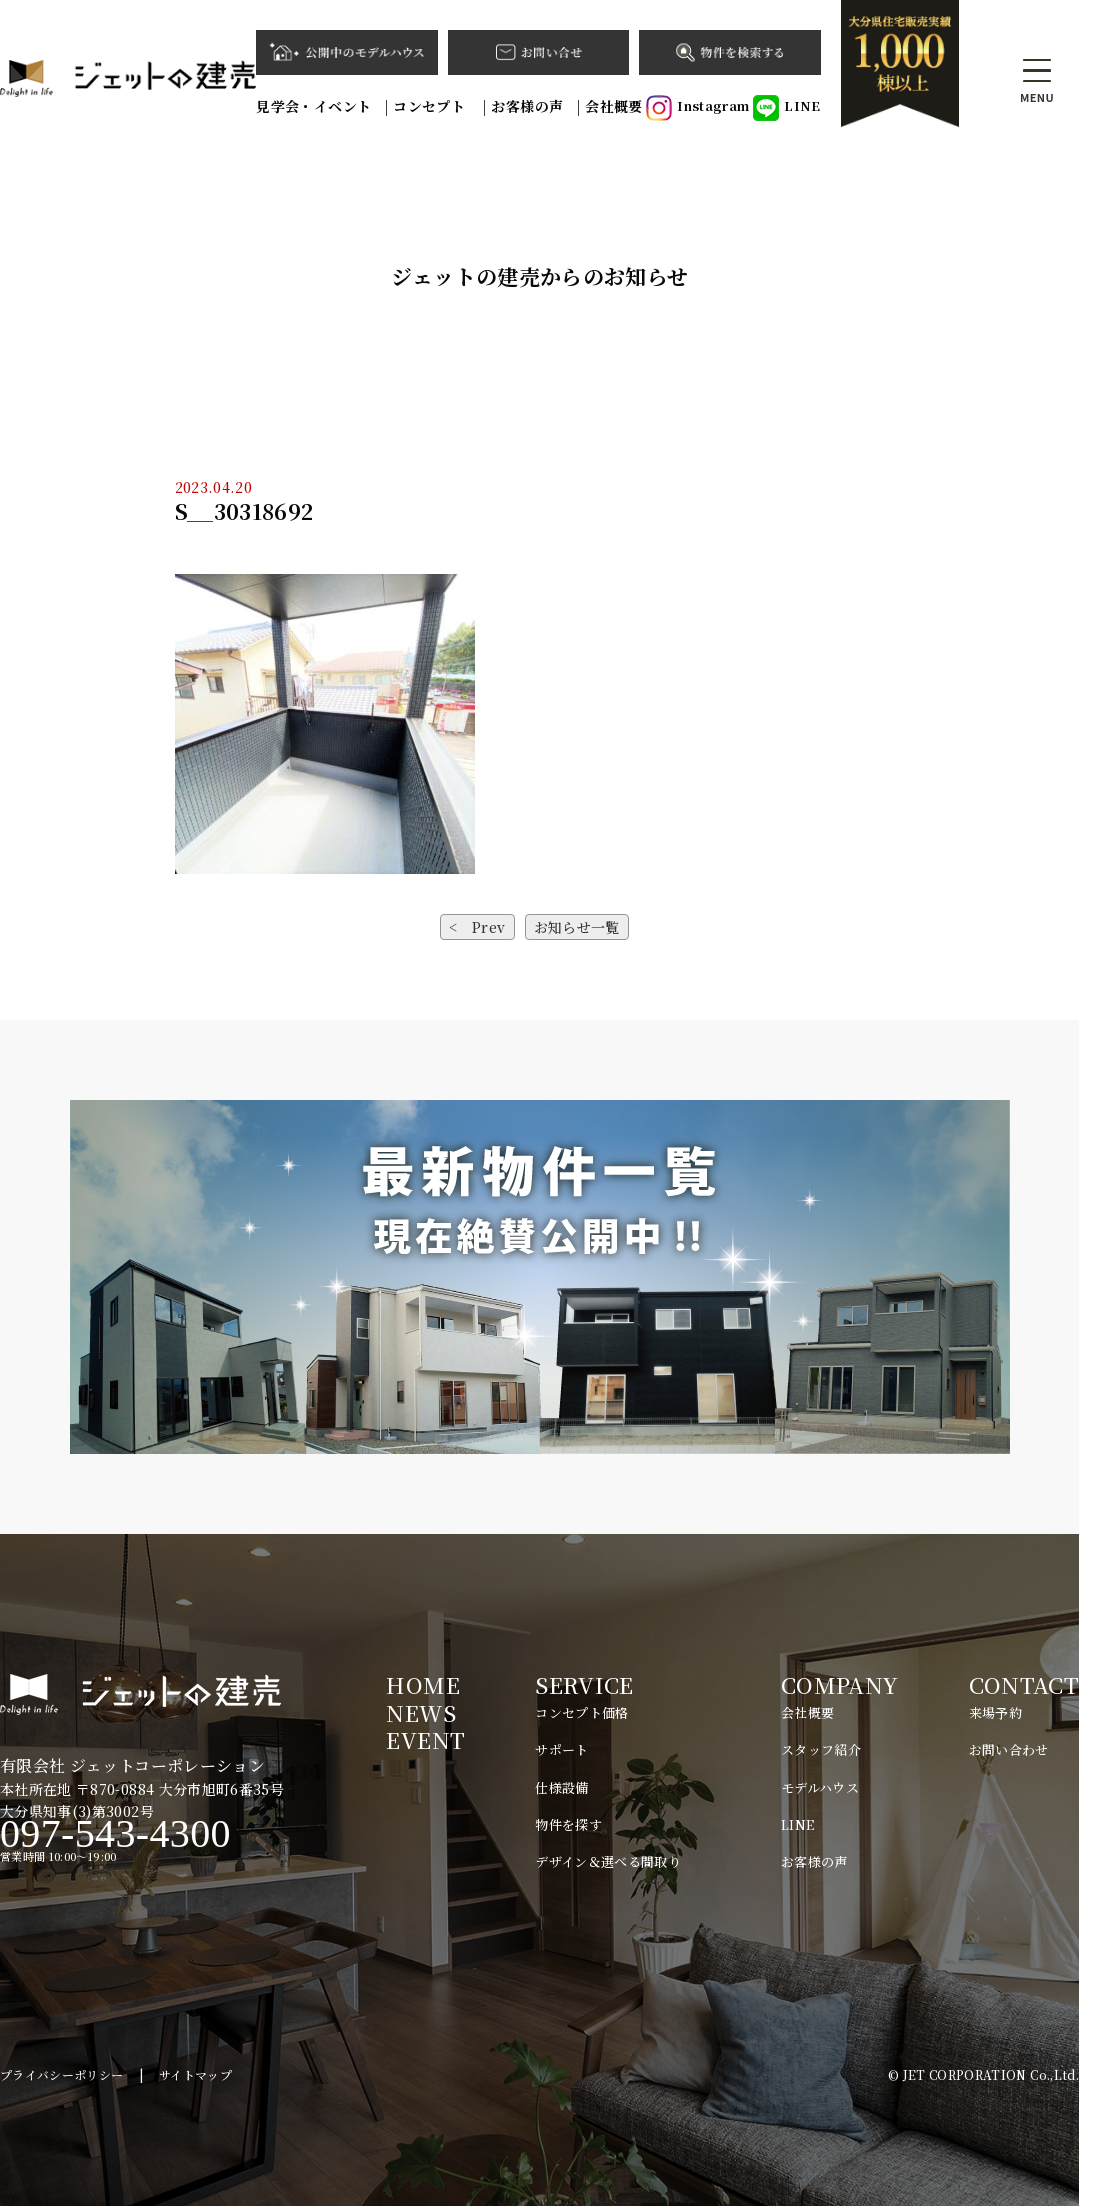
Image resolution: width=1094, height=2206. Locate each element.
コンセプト (431, 106)
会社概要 (613, 106)
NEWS (420, 1712)
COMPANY (839, 1684)
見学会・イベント (313, 106)
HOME (422, 1684)
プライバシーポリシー (62, 2074)
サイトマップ (195, 2074)
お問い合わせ (1009, 1749)
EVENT (425, 1739)
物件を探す (568, 1824)
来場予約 (995, 1712)
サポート (561, 1749)
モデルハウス (820, 1787)
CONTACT (1024, 1684)
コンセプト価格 (581, 1712)
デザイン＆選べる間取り (608, 1861)
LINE (786, 108)
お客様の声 (527, 106)
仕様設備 (561, 1787)
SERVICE (584, 1684)
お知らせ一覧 (577, 927)
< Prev (477, 927)
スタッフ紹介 (821, 1749)
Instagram (697, 108)
